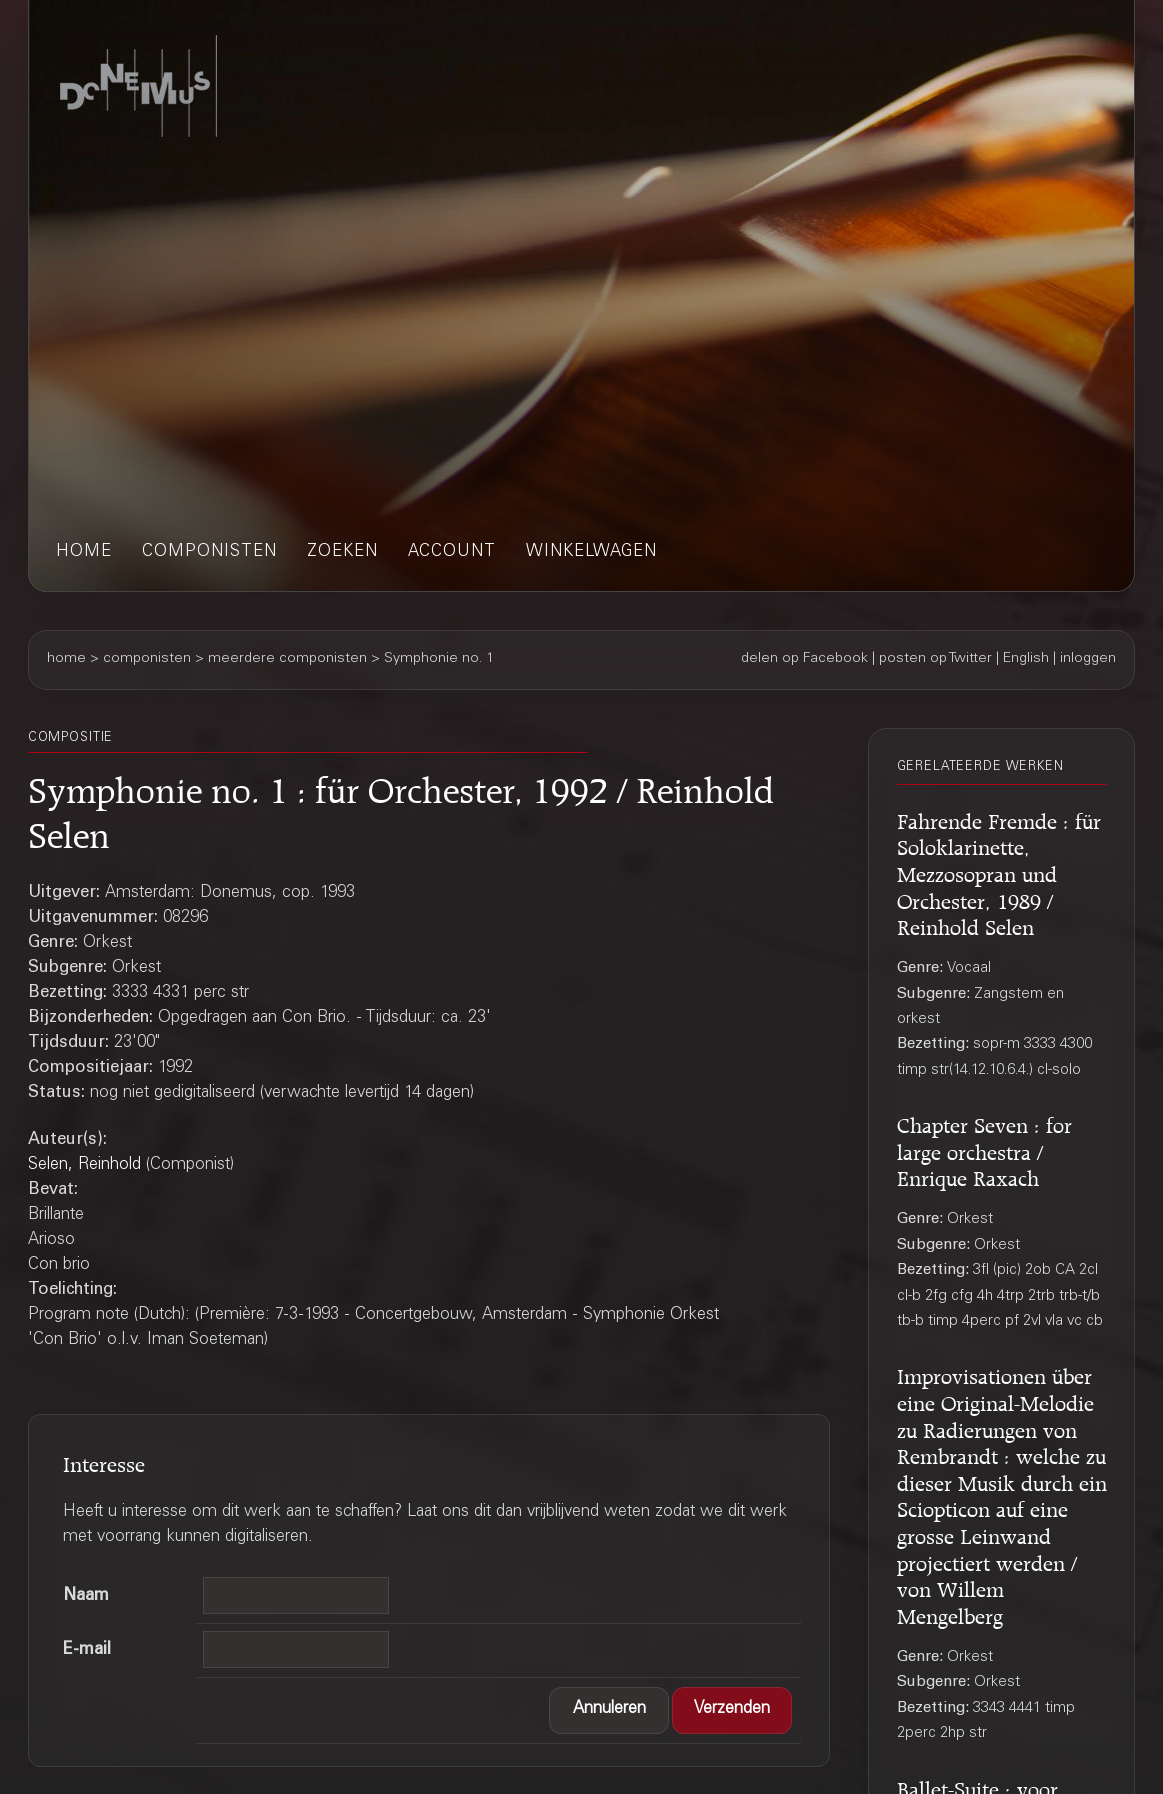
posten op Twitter (935, 659)
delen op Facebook (804, 659)
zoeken (342, 552)
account (452, 552)
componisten (209, 552)
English (1026, 659)
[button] (609, 1710)
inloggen (1088, 659)
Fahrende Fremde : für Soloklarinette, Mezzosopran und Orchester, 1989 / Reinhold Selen (999, 871)
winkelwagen (591, 552)
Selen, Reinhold (84, 1165)
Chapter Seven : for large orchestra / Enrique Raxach (984, 1148)
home (84, 552)
